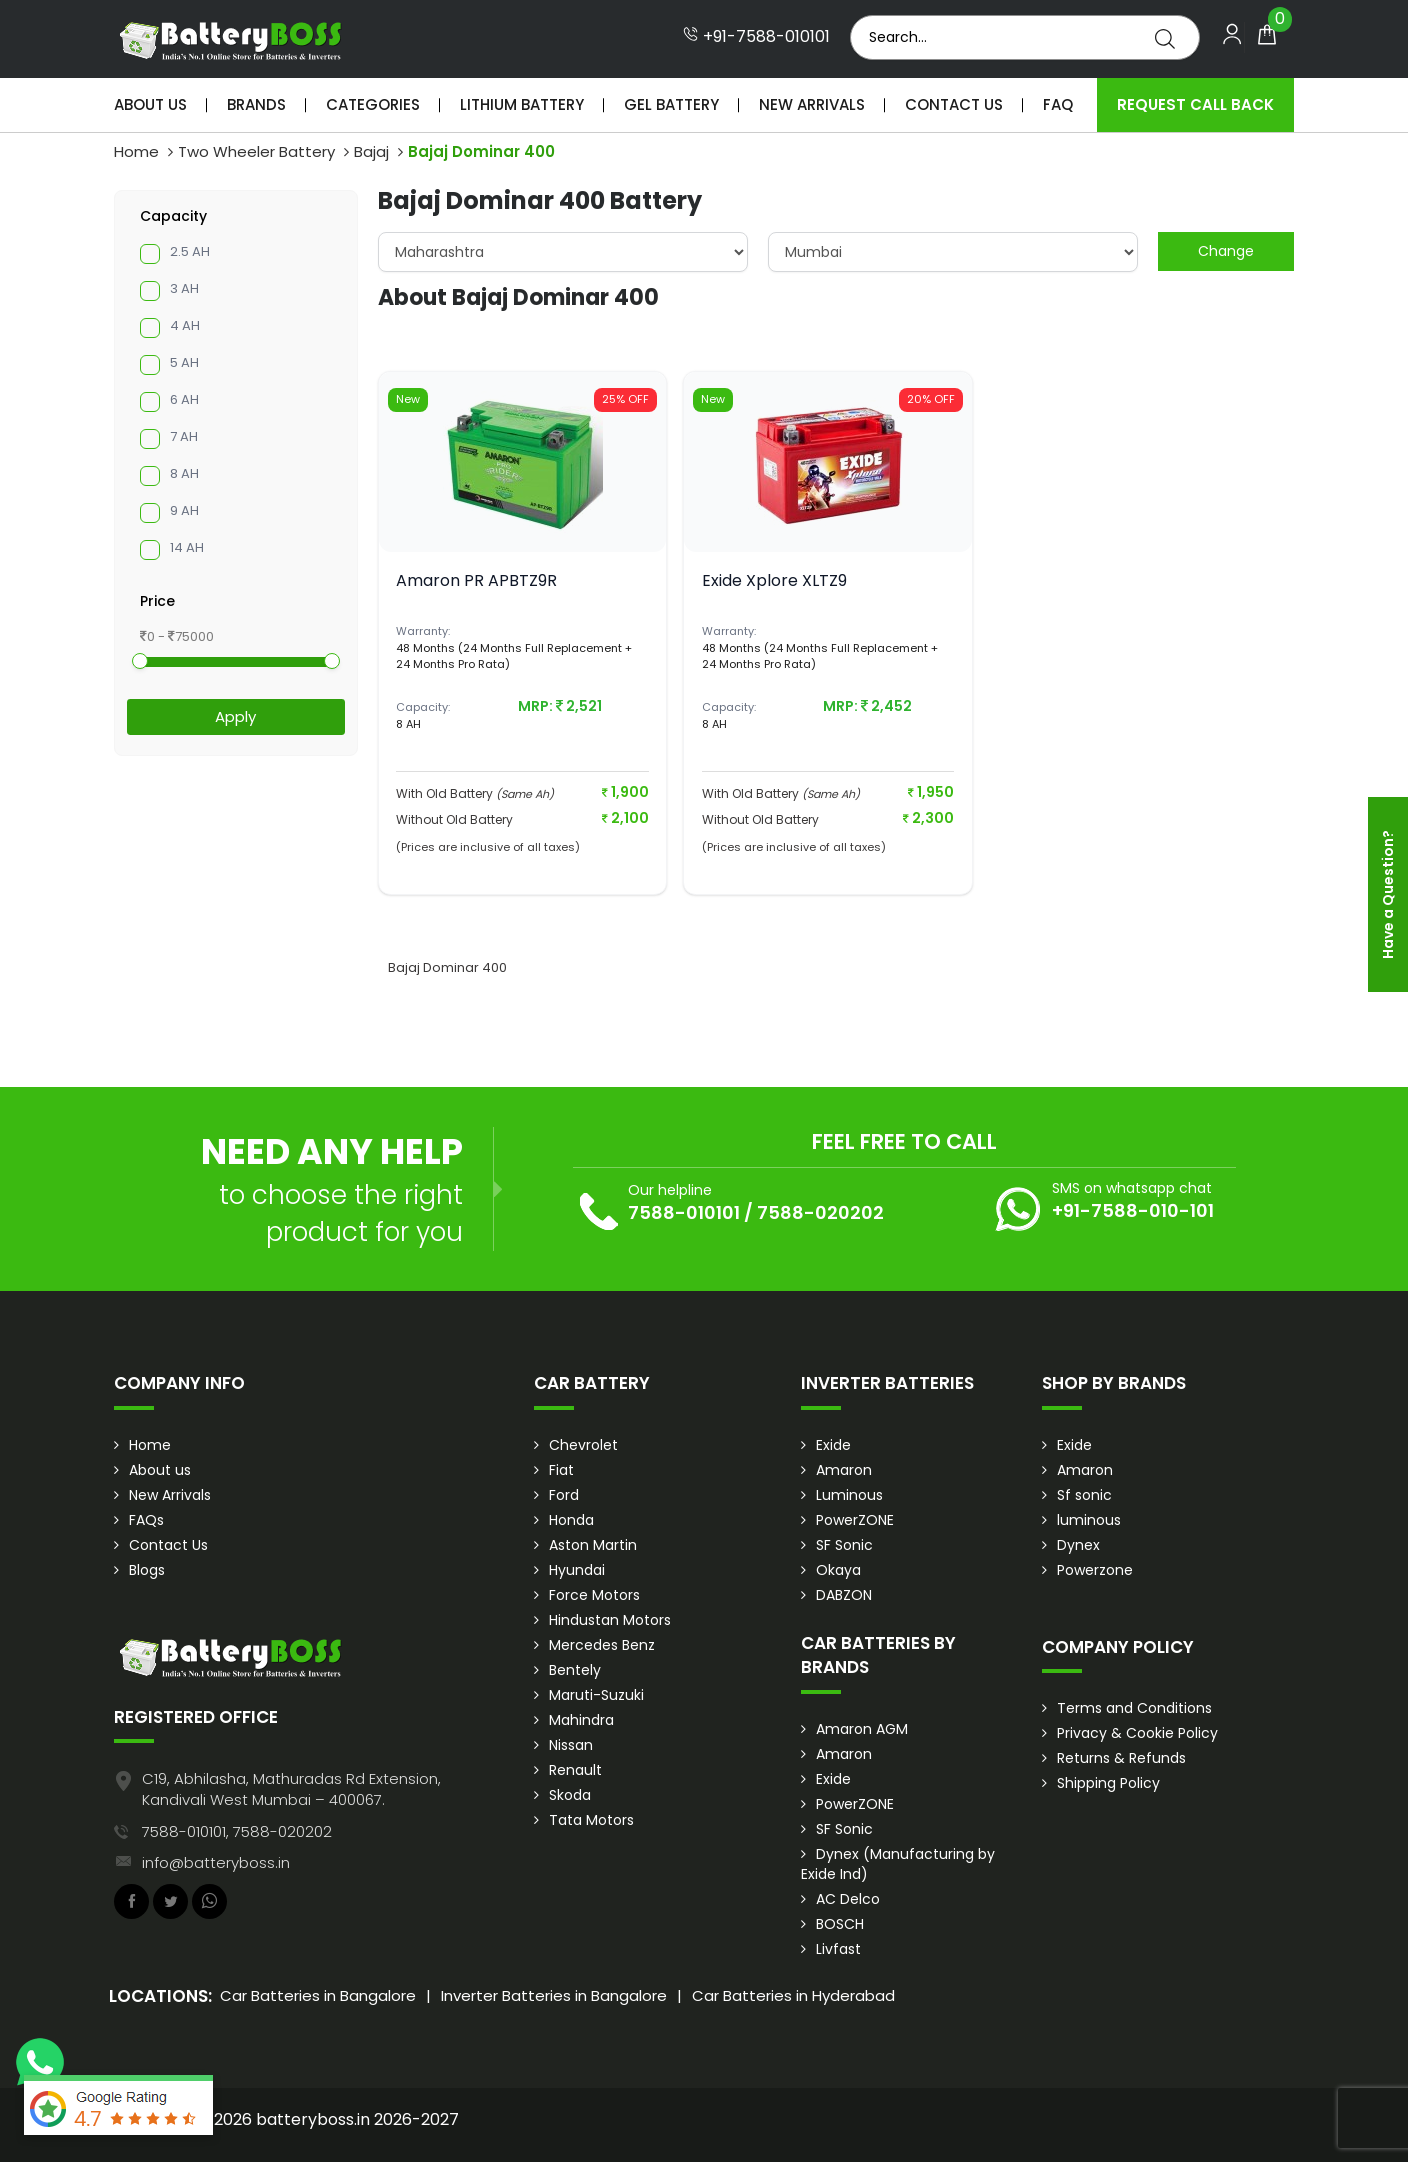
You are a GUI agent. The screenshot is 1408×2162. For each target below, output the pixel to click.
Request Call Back (1195, 104)
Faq (1058, 104)
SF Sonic (844, 1545)
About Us (150, 104)
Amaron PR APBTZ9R (476, 580)
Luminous (849, 1495)
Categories (373, 104)
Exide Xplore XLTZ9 (774, 580)
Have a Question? (1388, 894)
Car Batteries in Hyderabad (793, 1995)
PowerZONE (855, 1520)
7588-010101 (684, 1212)
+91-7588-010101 (756, 37)
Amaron (844, 1470)
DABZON (844, 1595)
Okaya (838, 1570)
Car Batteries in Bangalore (318, 1995)
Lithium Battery (522, 104)
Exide (833, 1445)
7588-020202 (820, 1212)
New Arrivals (812, 104)
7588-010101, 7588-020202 (237, 1831)
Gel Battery (671, 104)
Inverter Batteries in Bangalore (554, 1995)
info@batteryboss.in (216, 1862)
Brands (256, 104)
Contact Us (954, 104)
